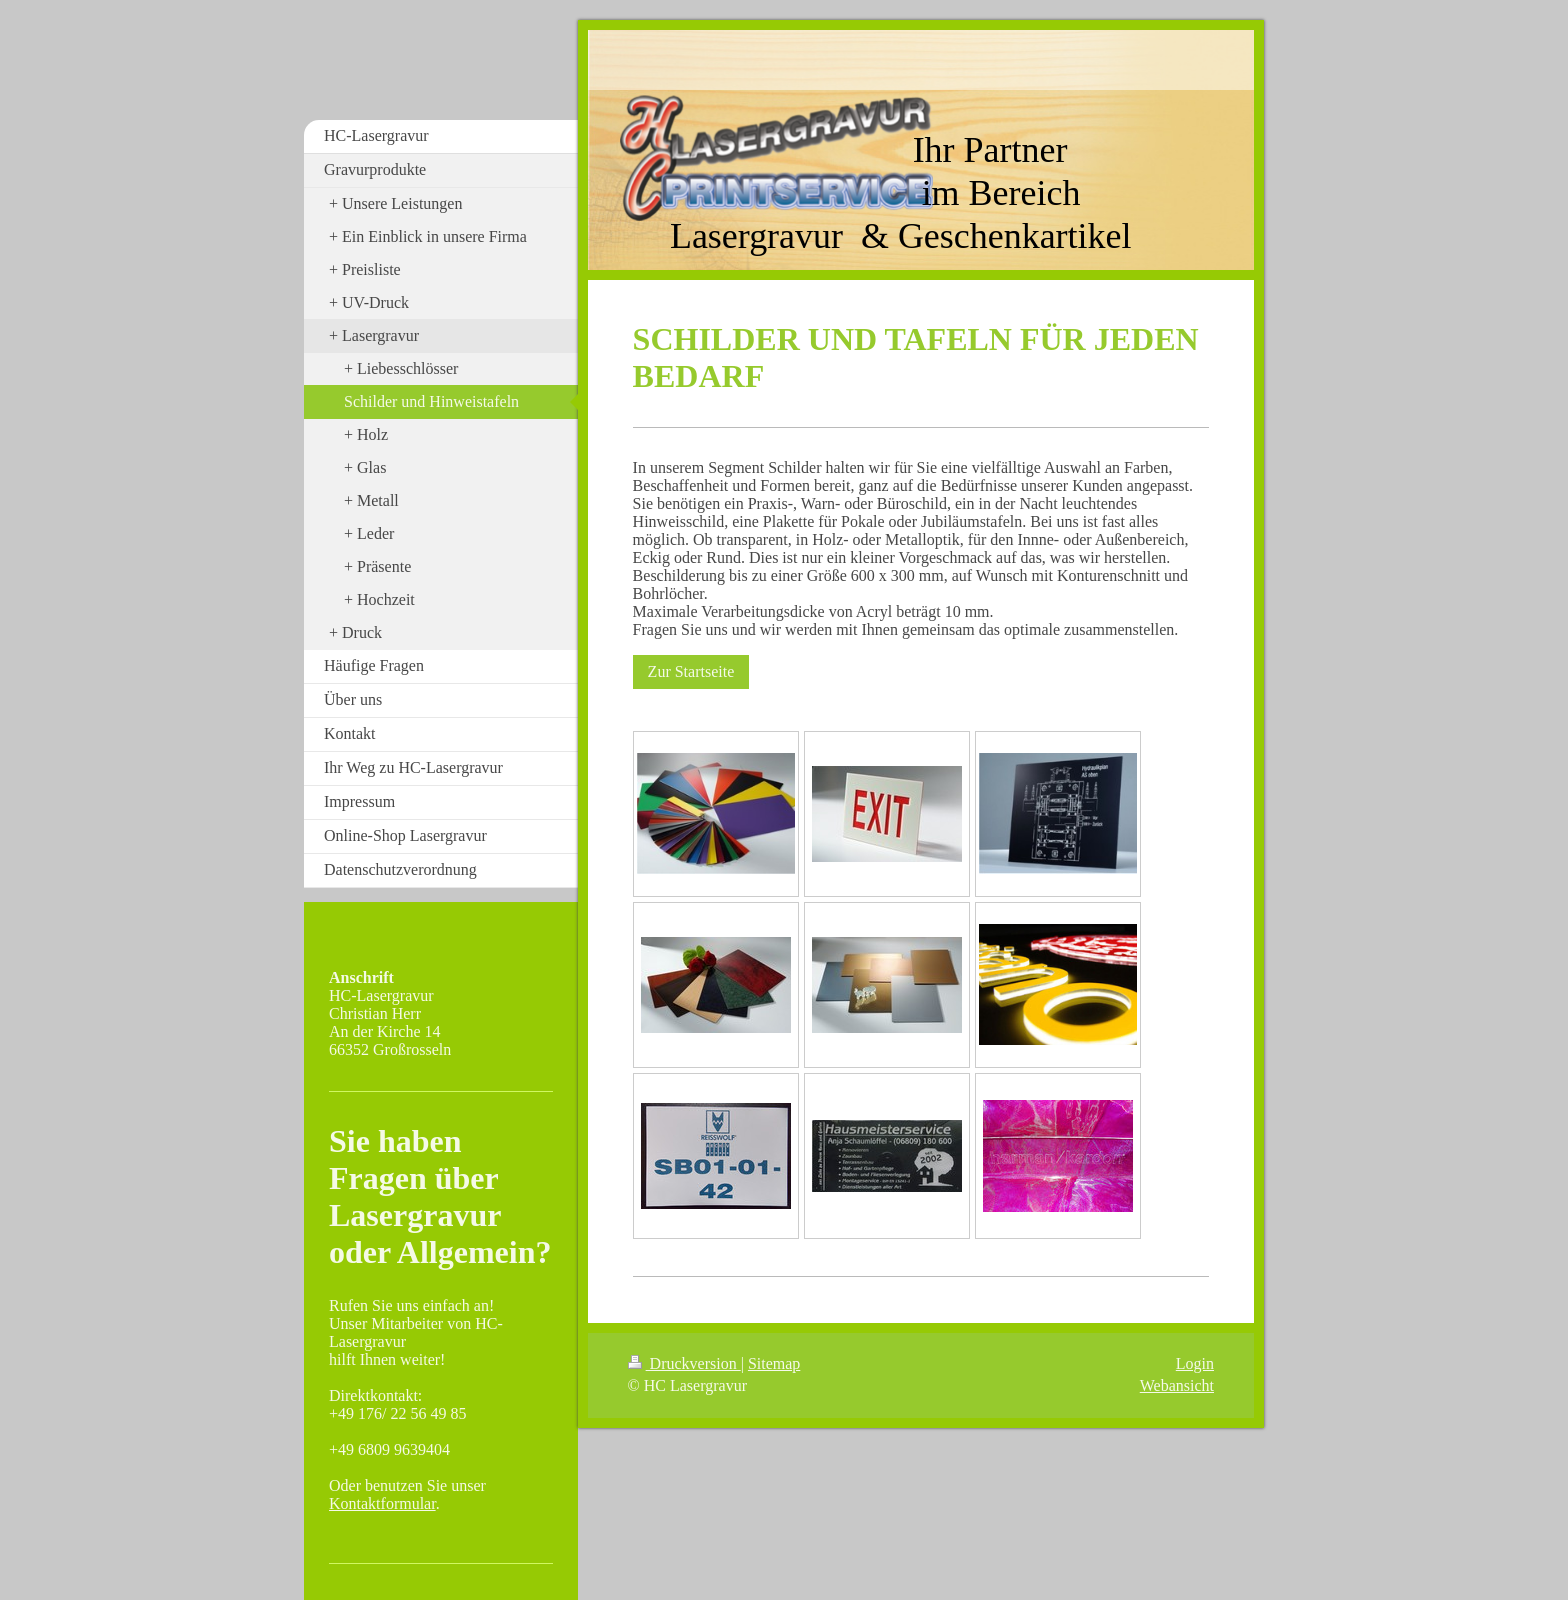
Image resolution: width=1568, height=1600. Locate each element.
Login (1195, 1363)
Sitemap (774, 1363)
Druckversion (684, 1363)
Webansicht (1177, 1385)
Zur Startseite (691, 671)
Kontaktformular (382, 1503)
